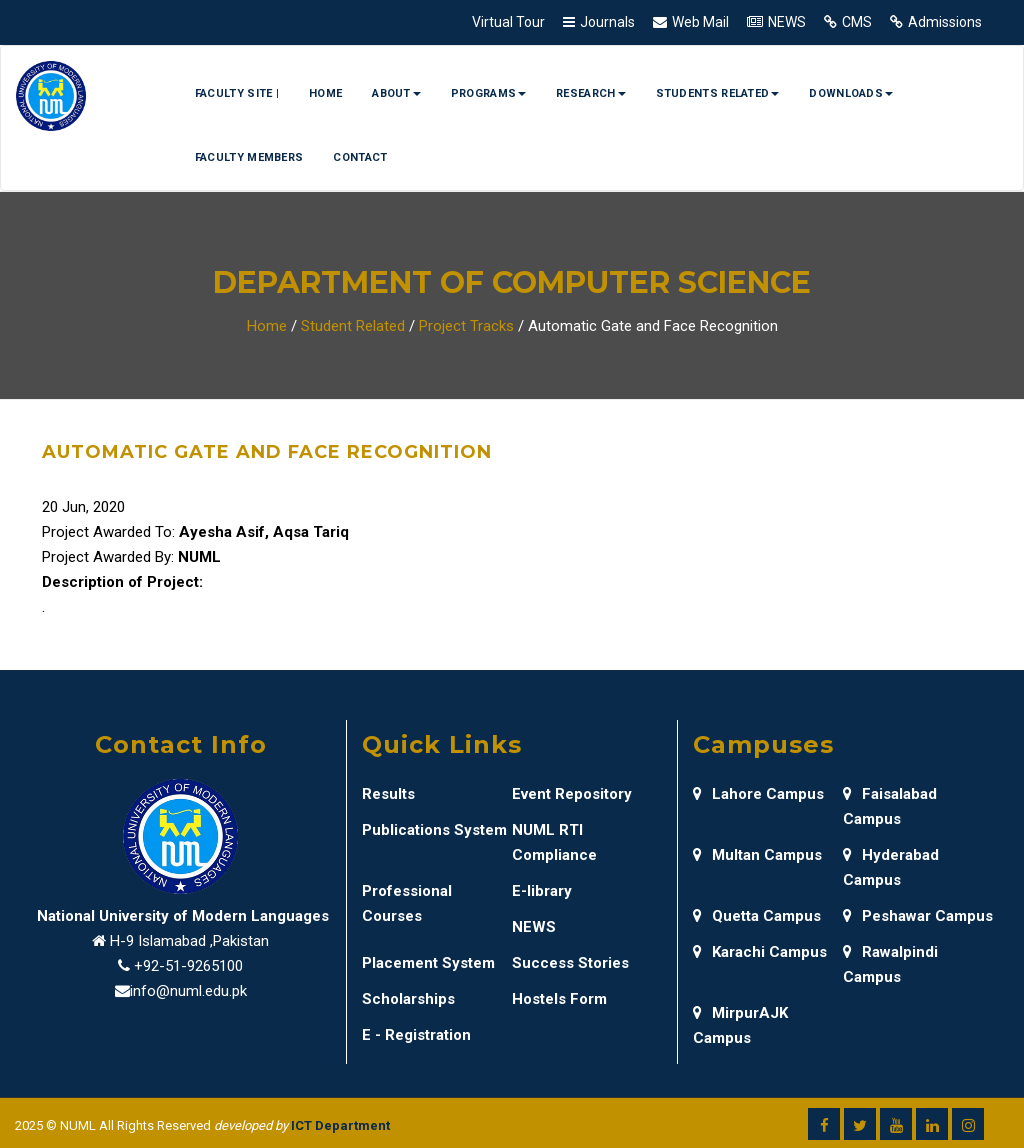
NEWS (787, 22)
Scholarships (408, 999)
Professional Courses (407, 903)
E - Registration (416, 1035)
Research (590, 93)
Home (325, 93)
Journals (607, 22)
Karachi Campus (760, 952)
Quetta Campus (757, 916)
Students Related (718, 93)
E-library (542, 891)
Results (388, 794)
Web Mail (700, 22)
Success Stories (570, 963)
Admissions (945, 22)
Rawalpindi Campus (890, 964)
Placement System (428, 963)
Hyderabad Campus (891, 867)
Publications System (434, 830)
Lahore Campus (758, 794)
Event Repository (572, 794)
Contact (360, 157)
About (396, 93)
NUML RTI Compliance (554, 842)
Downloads (851, 93)
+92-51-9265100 (188, 966)
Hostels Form (559, 999)
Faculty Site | (237, 93)
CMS (857, 22)
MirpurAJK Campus (740, 1025)
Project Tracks (466, 326)
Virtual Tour (508, 22)
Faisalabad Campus (890, 806)
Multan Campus (757, 855)
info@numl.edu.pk (188, 991)
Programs (488, 93)
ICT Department (340, 1125)
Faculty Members (249, 157)
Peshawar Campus (918, 916)
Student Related (353, 326)
